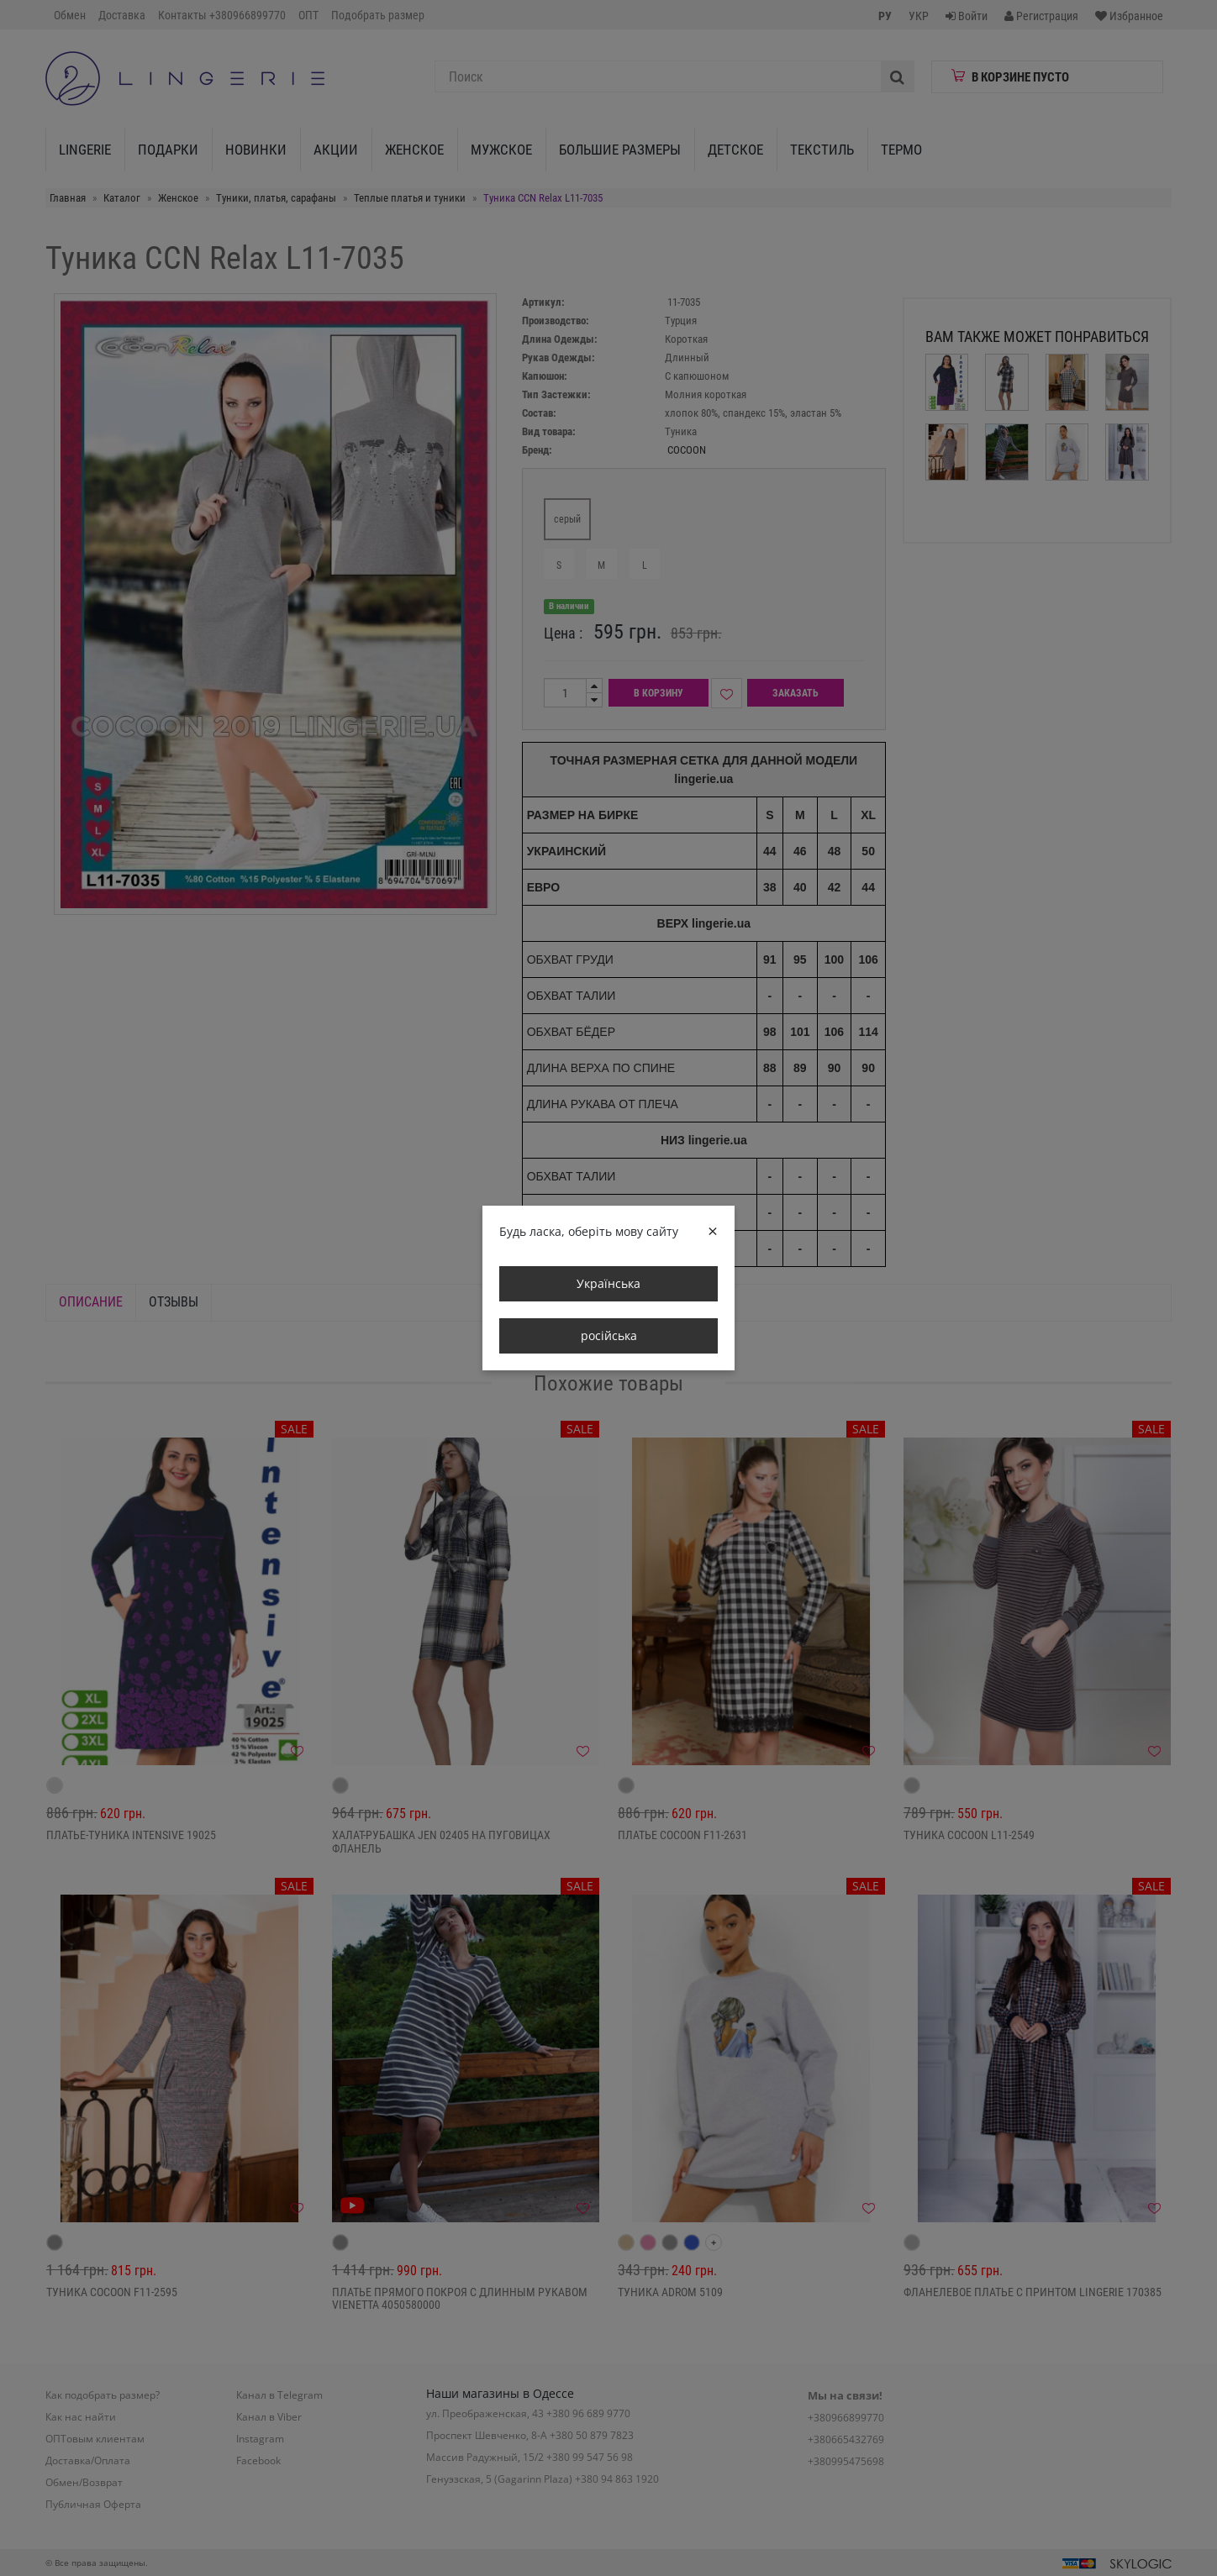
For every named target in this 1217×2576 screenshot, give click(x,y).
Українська (608, 1283)
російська (609, 1335)
